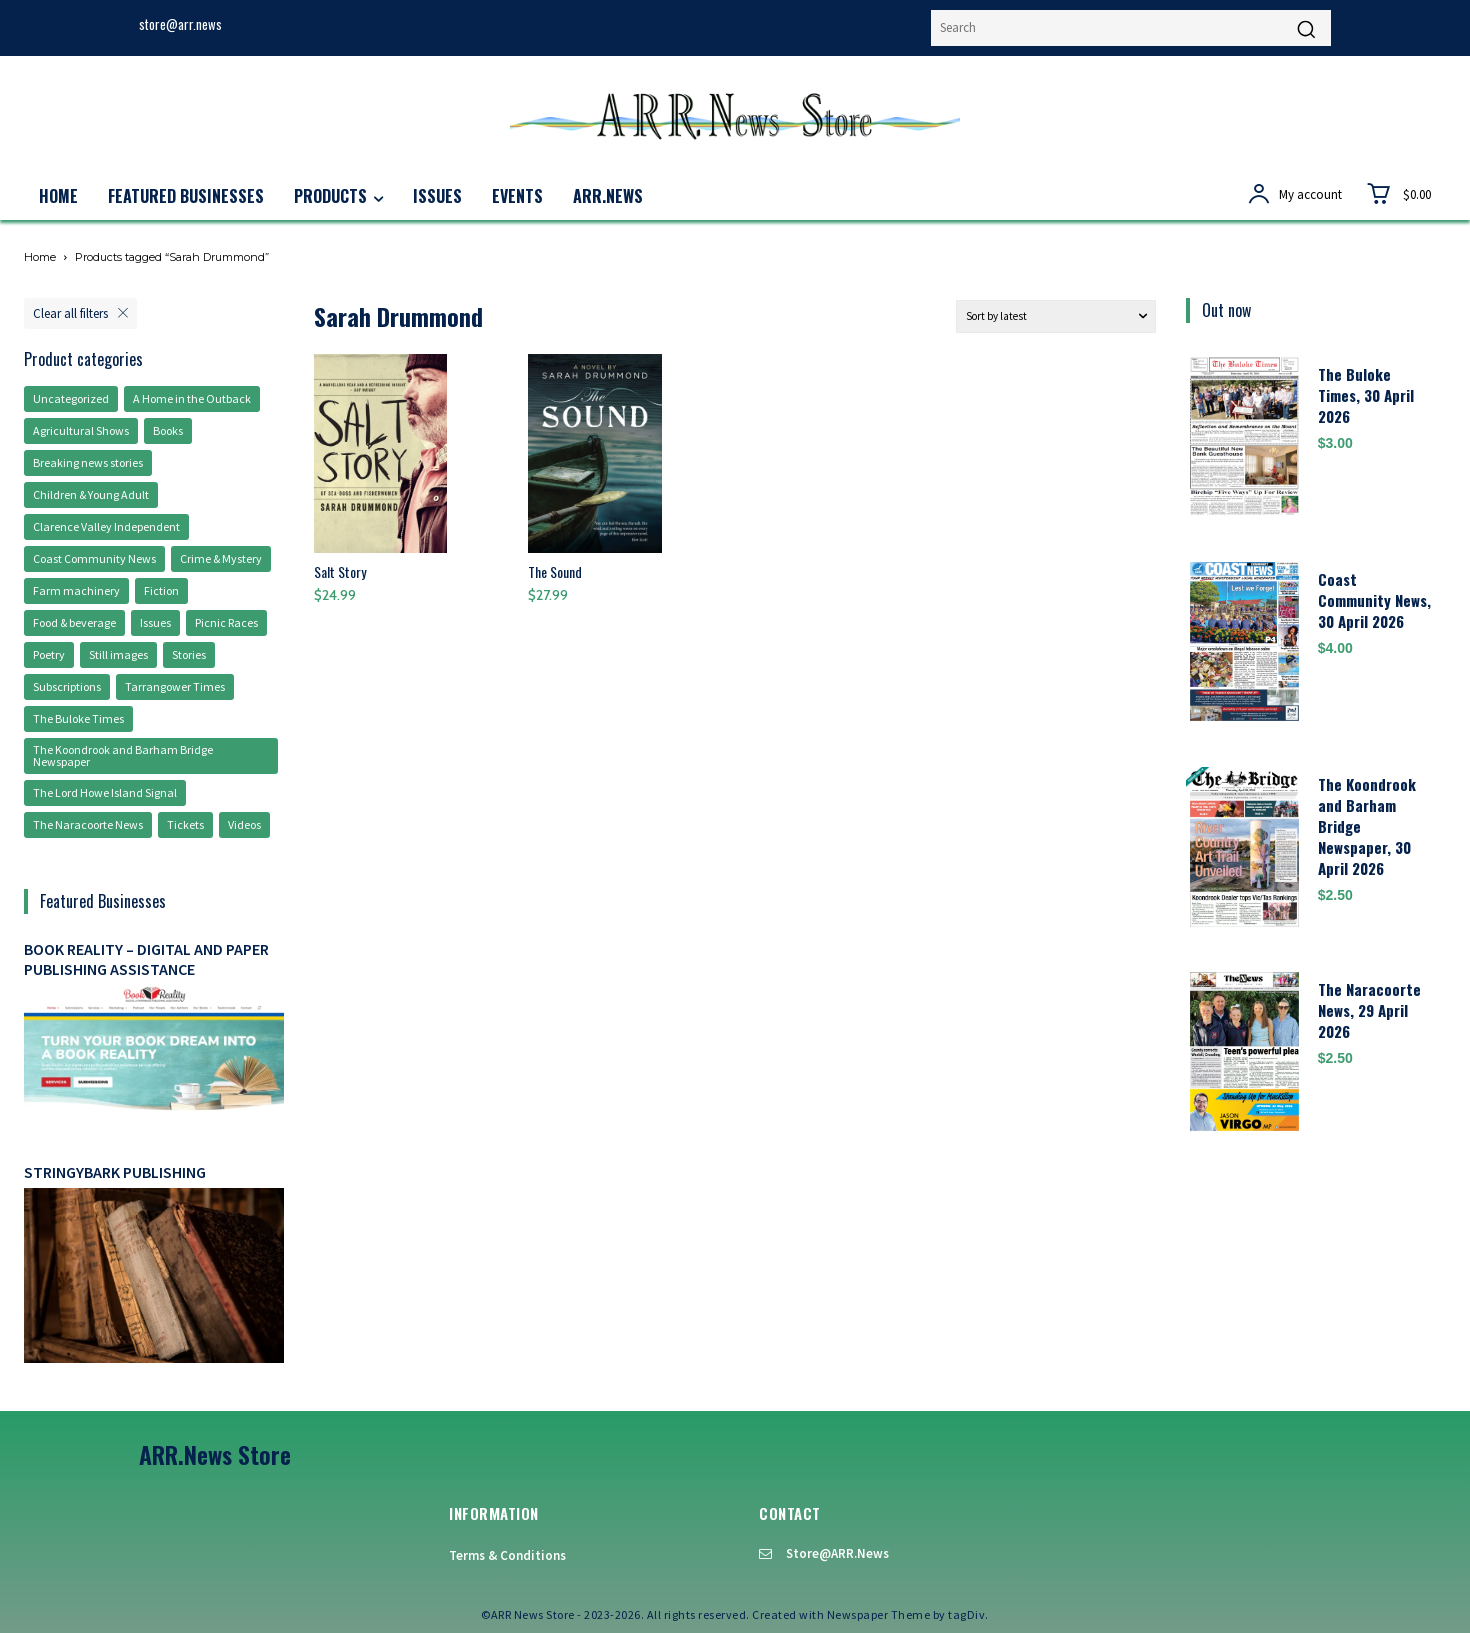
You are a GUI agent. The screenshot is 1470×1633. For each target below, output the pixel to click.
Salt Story (340, 571)
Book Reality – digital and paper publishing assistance (146, 958)
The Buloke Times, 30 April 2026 (1366, 395)
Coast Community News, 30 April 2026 (1374, 600)
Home (40, 257)
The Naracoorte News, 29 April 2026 (1369, 1010)
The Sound (555, 571)
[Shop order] (1056, 316)
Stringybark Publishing (115, 1172)
